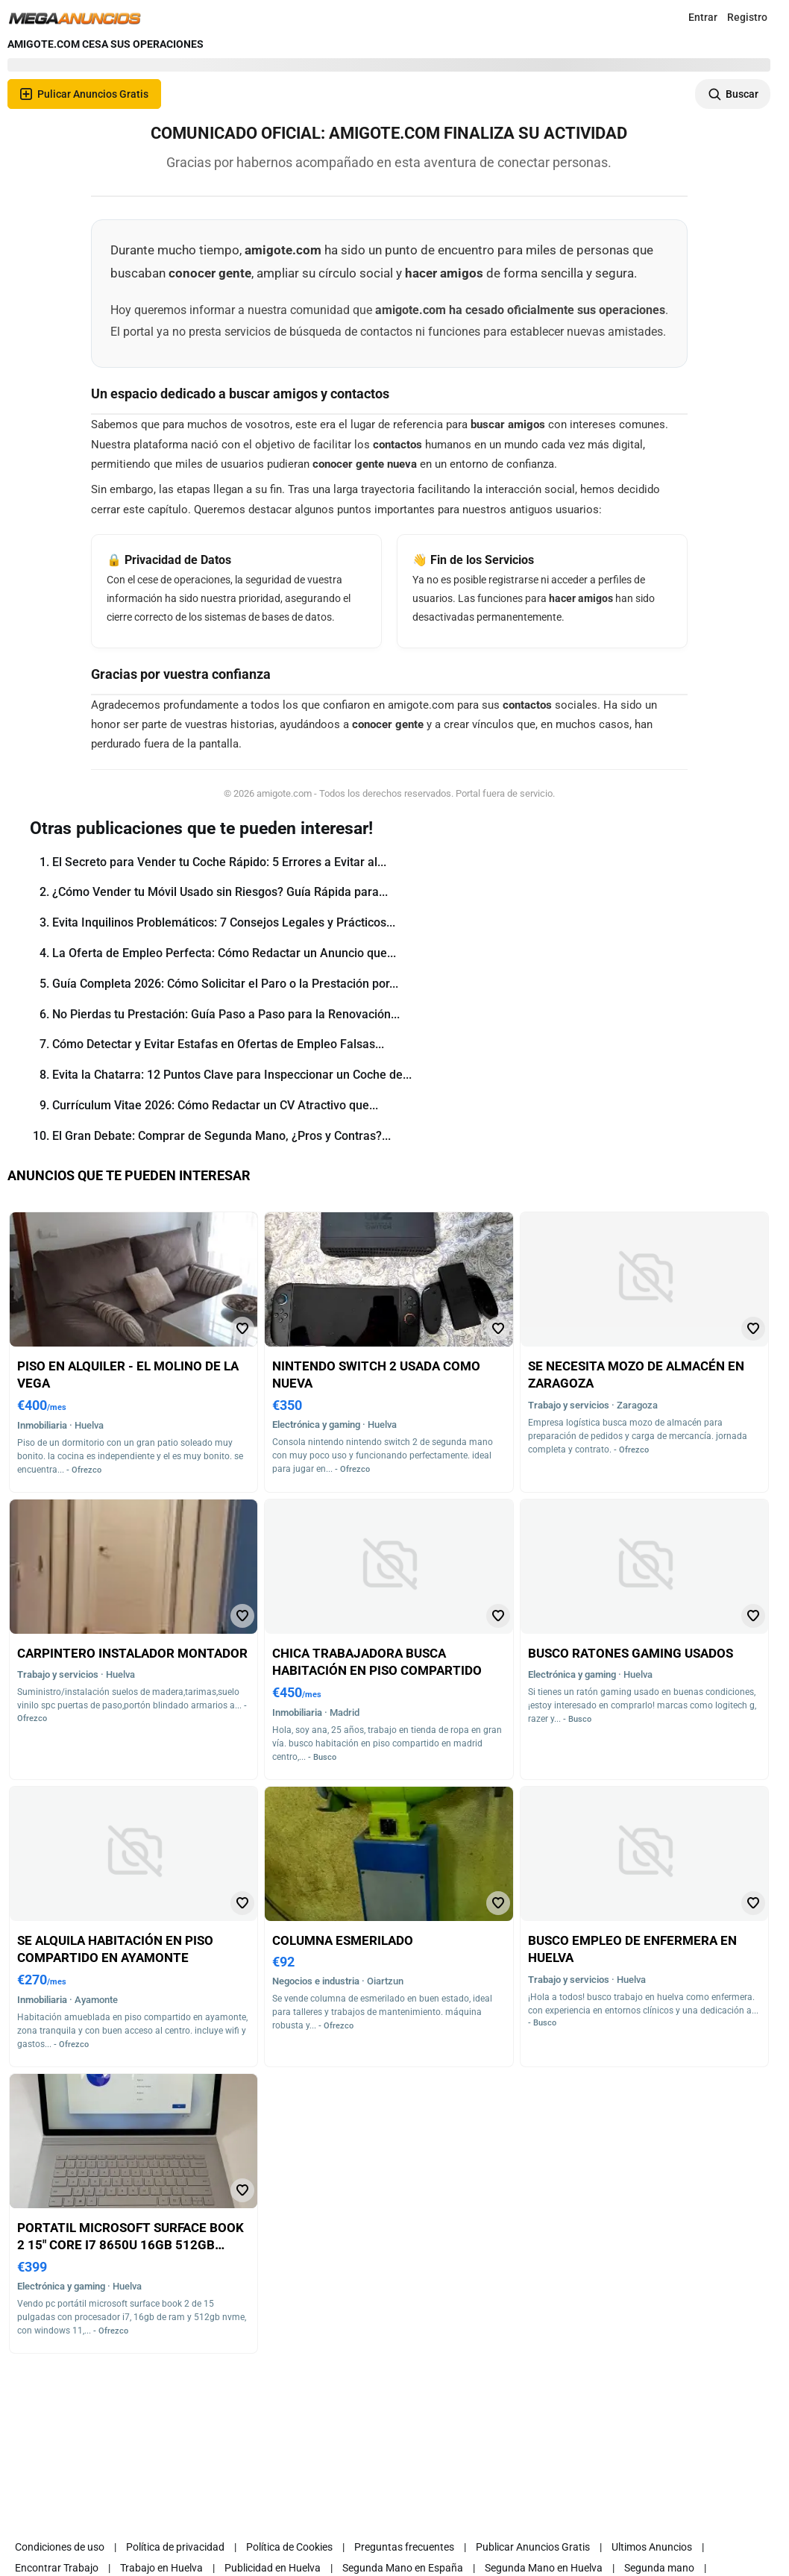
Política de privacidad (175, 2547)
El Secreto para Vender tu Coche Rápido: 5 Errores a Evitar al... (219, 862)
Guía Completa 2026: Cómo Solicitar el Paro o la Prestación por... (225, 984)
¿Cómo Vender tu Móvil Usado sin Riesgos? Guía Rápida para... (220, 892)
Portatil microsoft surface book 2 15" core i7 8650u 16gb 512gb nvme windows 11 (130, 2245)
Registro (747, 17)
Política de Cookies (289, 2547)
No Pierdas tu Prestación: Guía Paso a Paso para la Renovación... (226, 1014)
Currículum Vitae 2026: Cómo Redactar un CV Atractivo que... (215, 1105)
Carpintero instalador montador (132, 1653)
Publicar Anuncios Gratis (533, 2547)
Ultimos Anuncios (652, 2547)
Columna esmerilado (342, 1940)
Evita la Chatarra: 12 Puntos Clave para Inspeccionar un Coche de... (232, 1075)
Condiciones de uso (59, 2547)
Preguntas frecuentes (404, 2547)
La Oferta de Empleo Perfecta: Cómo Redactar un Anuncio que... (224, 953)
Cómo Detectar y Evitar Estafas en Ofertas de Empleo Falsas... (218, 1044)
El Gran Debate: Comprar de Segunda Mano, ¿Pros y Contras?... (221, 1136)
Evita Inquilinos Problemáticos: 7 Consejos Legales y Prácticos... (223, 922)
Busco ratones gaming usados (630, 1653)
